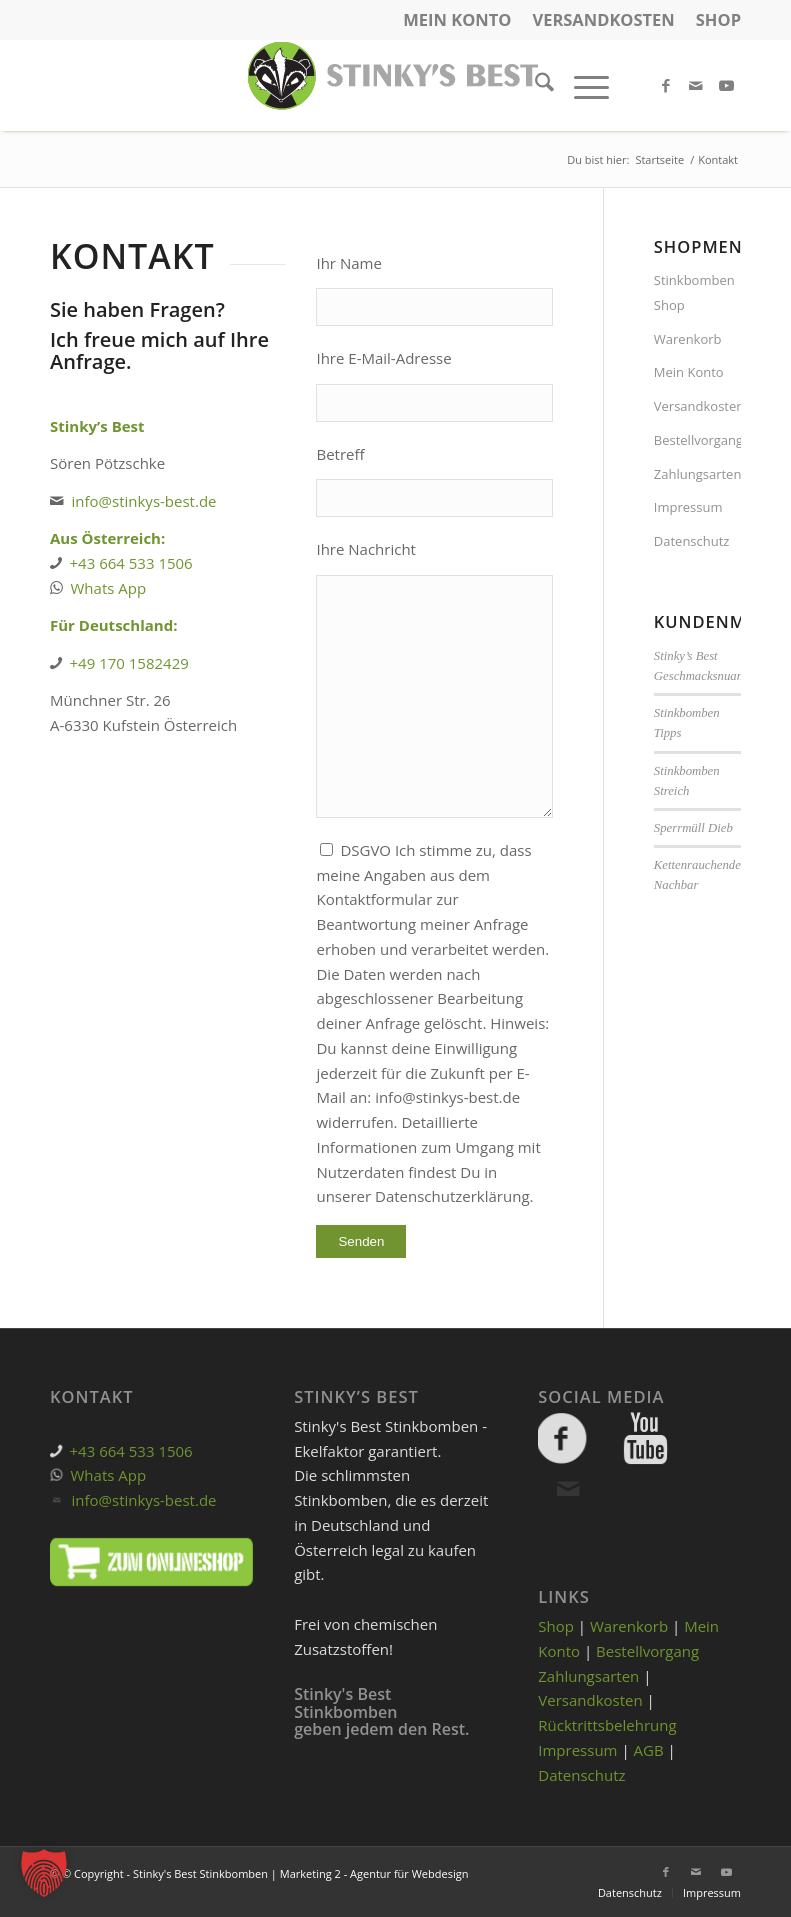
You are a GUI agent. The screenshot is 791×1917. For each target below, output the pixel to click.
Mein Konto (457, 19)
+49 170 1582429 (129, 663)
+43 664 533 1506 (131, 563)
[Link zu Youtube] (726, 85)
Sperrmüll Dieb (693, 828)
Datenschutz (692, 541)
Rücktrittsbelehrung (607, 1725)
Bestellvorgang (697, 440)
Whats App (109, 588)
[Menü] (581, 85)
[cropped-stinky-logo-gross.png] (396, 85)
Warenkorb (688, 339)
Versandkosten (603, 19)
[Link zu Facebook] (666, 85)
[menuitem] (457, 21)
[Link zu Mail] (696, 85)
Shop (718, 19)
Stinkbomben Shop (694, 292)
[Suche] (534, 85)
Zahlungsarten (697, 474)
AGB (649, 1750)
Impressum (688, 507)
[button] (44, 1873)
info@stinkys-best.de (144, 501)
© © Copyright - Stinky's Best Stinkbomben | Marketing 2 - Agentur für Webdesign (259, 1873)
